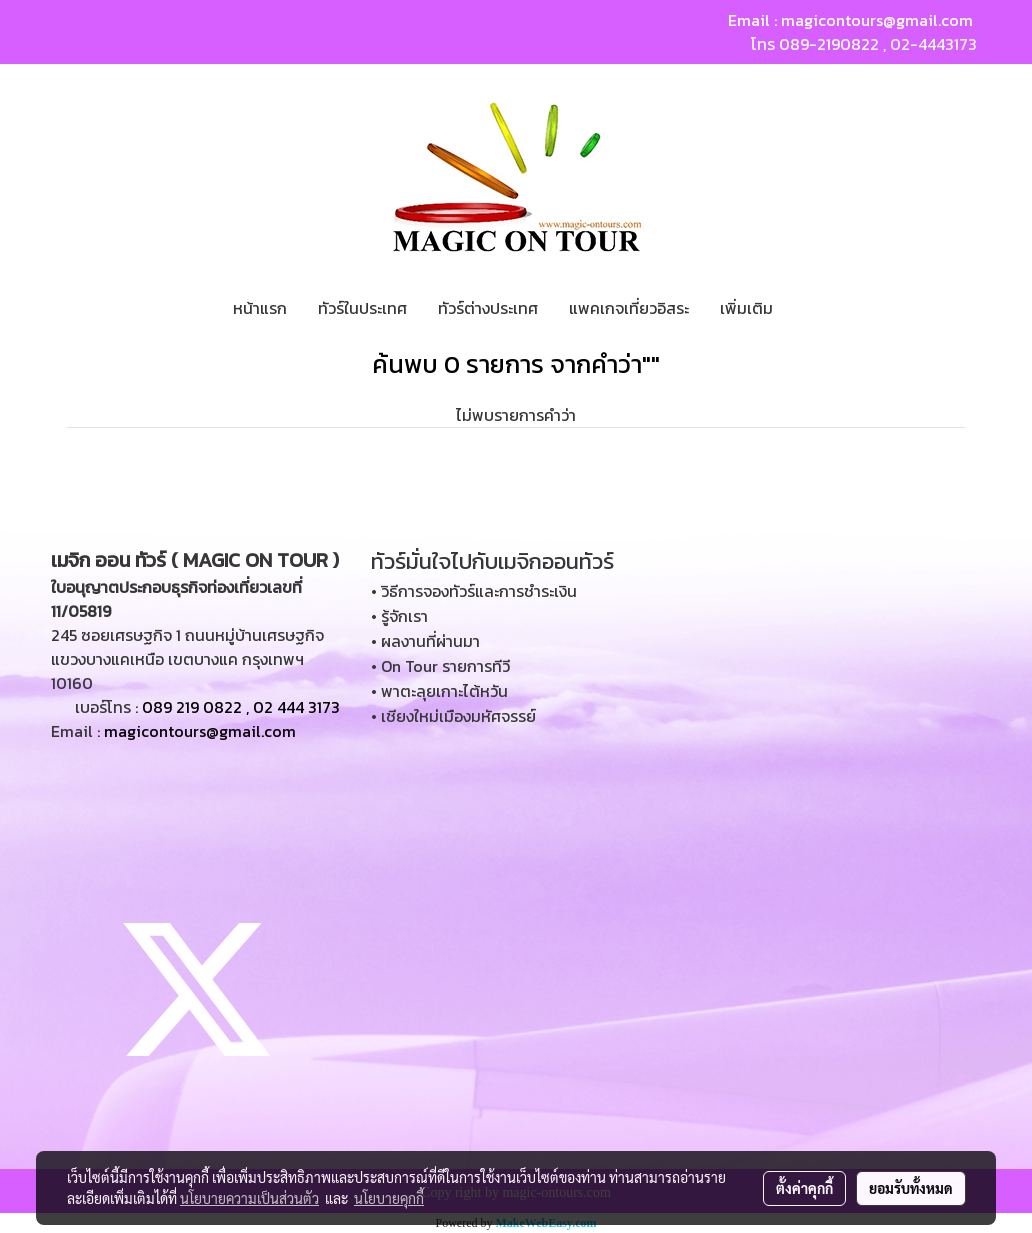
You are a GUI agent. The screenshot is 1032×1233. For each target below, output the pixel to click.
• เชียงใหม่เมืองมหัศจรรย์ (453, 716)
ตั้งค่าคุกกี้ (804, 1188)
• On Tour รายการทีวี (440, 666)
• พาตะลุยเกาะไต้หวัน (439, 691)
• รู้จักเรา (399, 616)
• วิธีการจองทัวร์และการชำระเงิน (474, 591)
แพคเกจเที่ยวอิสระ (629, 308)
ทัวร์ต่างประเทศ (488, 308)
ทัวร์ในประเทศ (362, 308)
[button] (806, 308)
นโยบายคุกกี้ (389, 1198)
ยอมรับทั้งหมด (911, 1188)
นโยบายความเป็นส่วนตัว (249, 1198)
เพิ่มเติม (746, 308)
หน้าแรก (260, 308)
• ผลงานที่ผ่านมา (425, 641)
